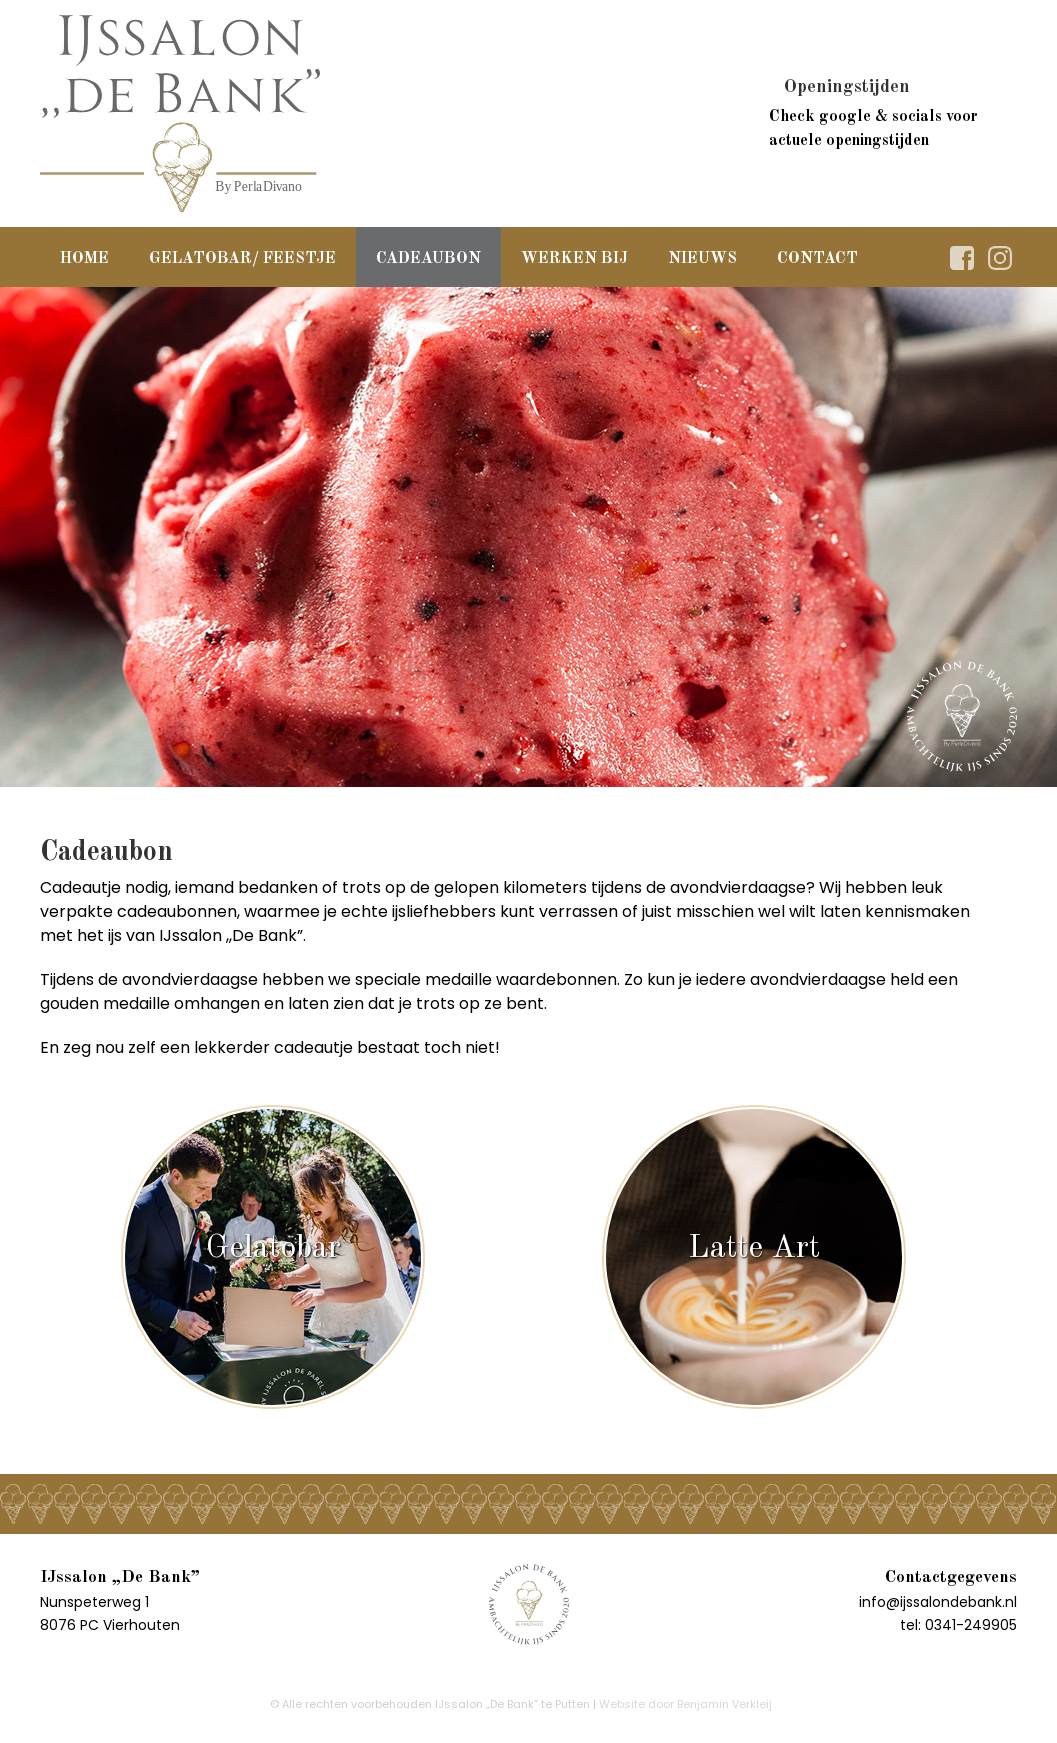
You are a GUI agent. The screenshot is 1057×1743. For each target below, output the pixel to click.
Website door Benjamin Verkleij (685, 1704)
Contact (817, 259)
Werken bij (574, 259)
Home (84, 259)
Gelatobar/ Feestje (242, 259)
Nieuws (702, 259)
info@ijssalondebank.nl (938, 1602)
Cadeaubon (428, 259)
